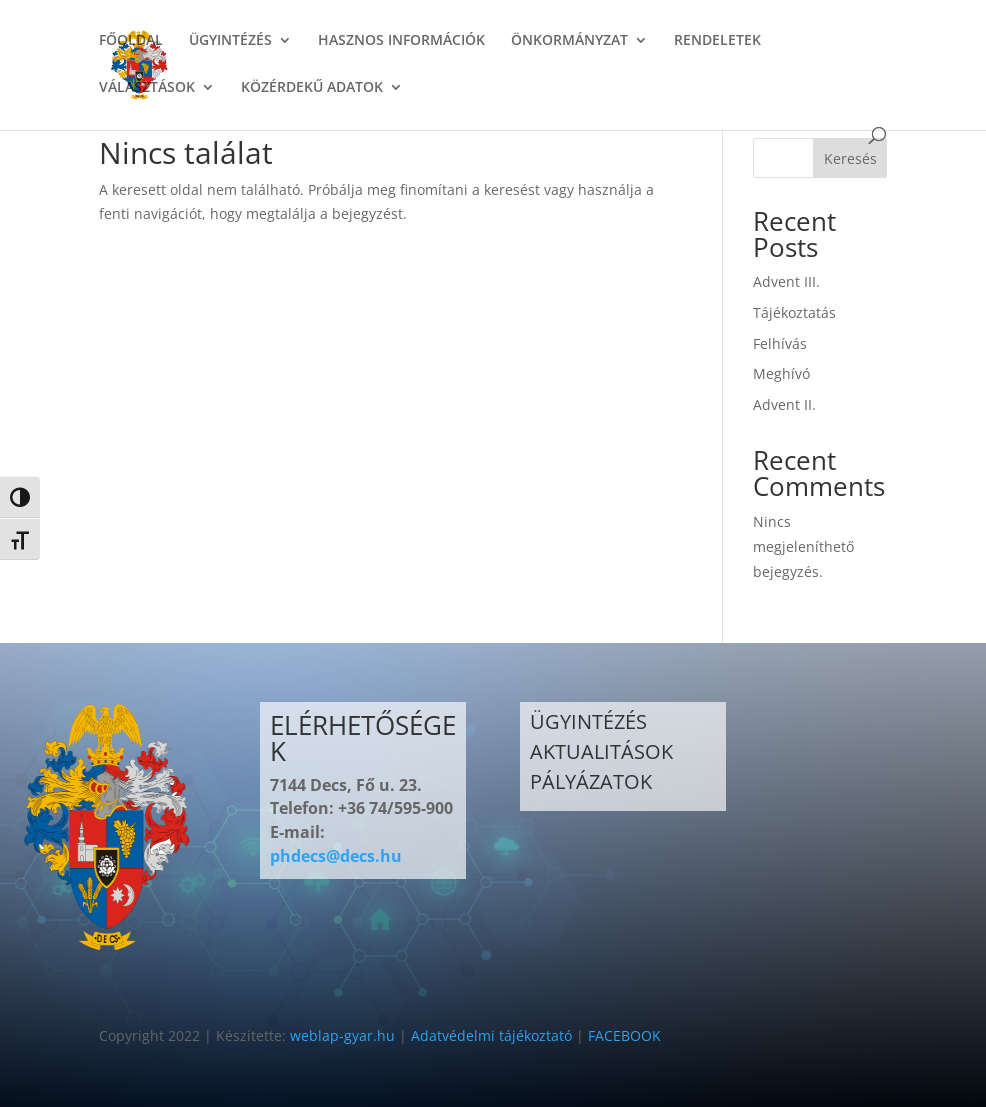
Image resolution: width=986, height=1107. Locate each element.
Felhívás (780, 343)
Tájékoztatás (794, 312)
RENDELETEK (717, 41)
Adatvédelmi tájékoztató (491, 1035)
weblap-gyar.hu (342, 1035)
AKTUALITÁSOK (601, 751)
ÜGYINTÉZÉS (230, 41)
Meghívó (781, 373)
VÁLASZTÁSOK (147, 88)
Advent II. (784, 404)
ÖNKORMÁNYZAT (569, 41)
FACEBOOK (624, 1035)
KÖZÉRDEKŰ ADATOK (312, 88)
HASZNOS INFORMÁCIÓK (401, 41)
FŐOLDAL (131, 41)
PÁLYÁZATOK (591, 781)
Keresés (850, 158)
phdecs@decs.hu (336, 856)
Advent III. (786, 281)
